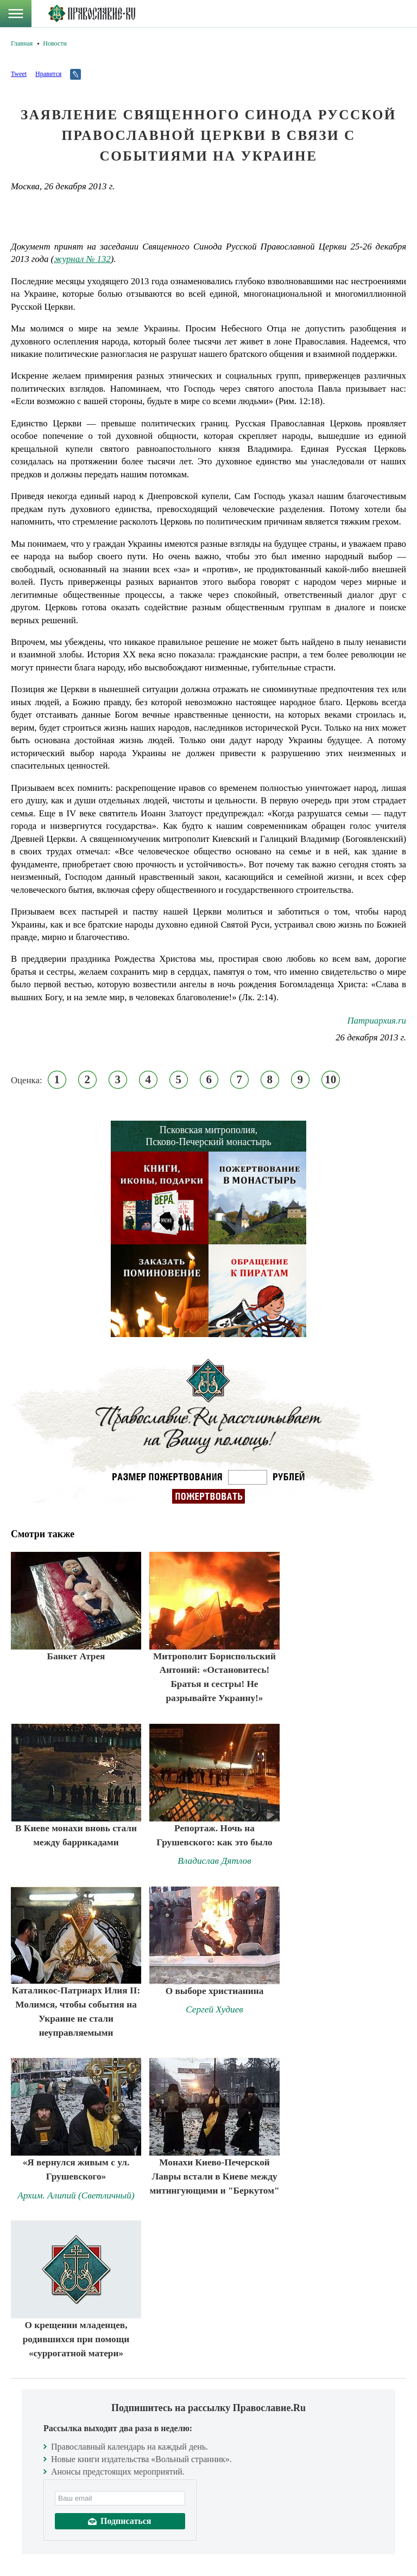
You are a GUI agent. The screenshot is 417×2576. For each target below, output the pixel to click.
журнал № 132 (82, 259)
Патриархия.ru (376, 1020)
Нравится (48, 74)
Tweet (19, 74)
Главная (22, 43)
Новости (55, 43)
